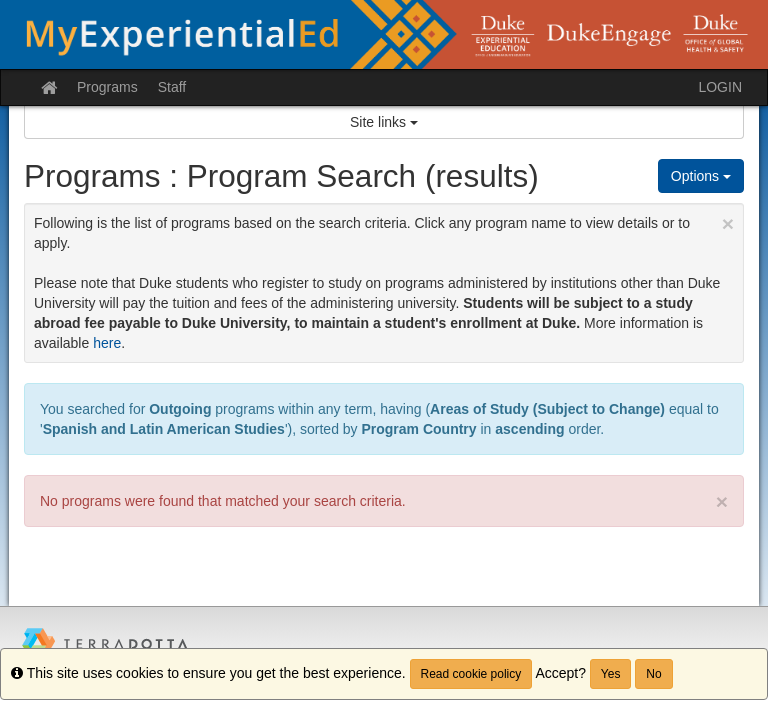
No (653, 674)
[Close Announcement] (728, 223)
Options (701, 176)
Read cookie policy (471, 674)
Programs (107, 87)
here (107, 343)
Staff (172, 87)
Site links (384, 122)
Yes (611, 674)
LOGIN (720, 87)
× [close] (722, 501)
